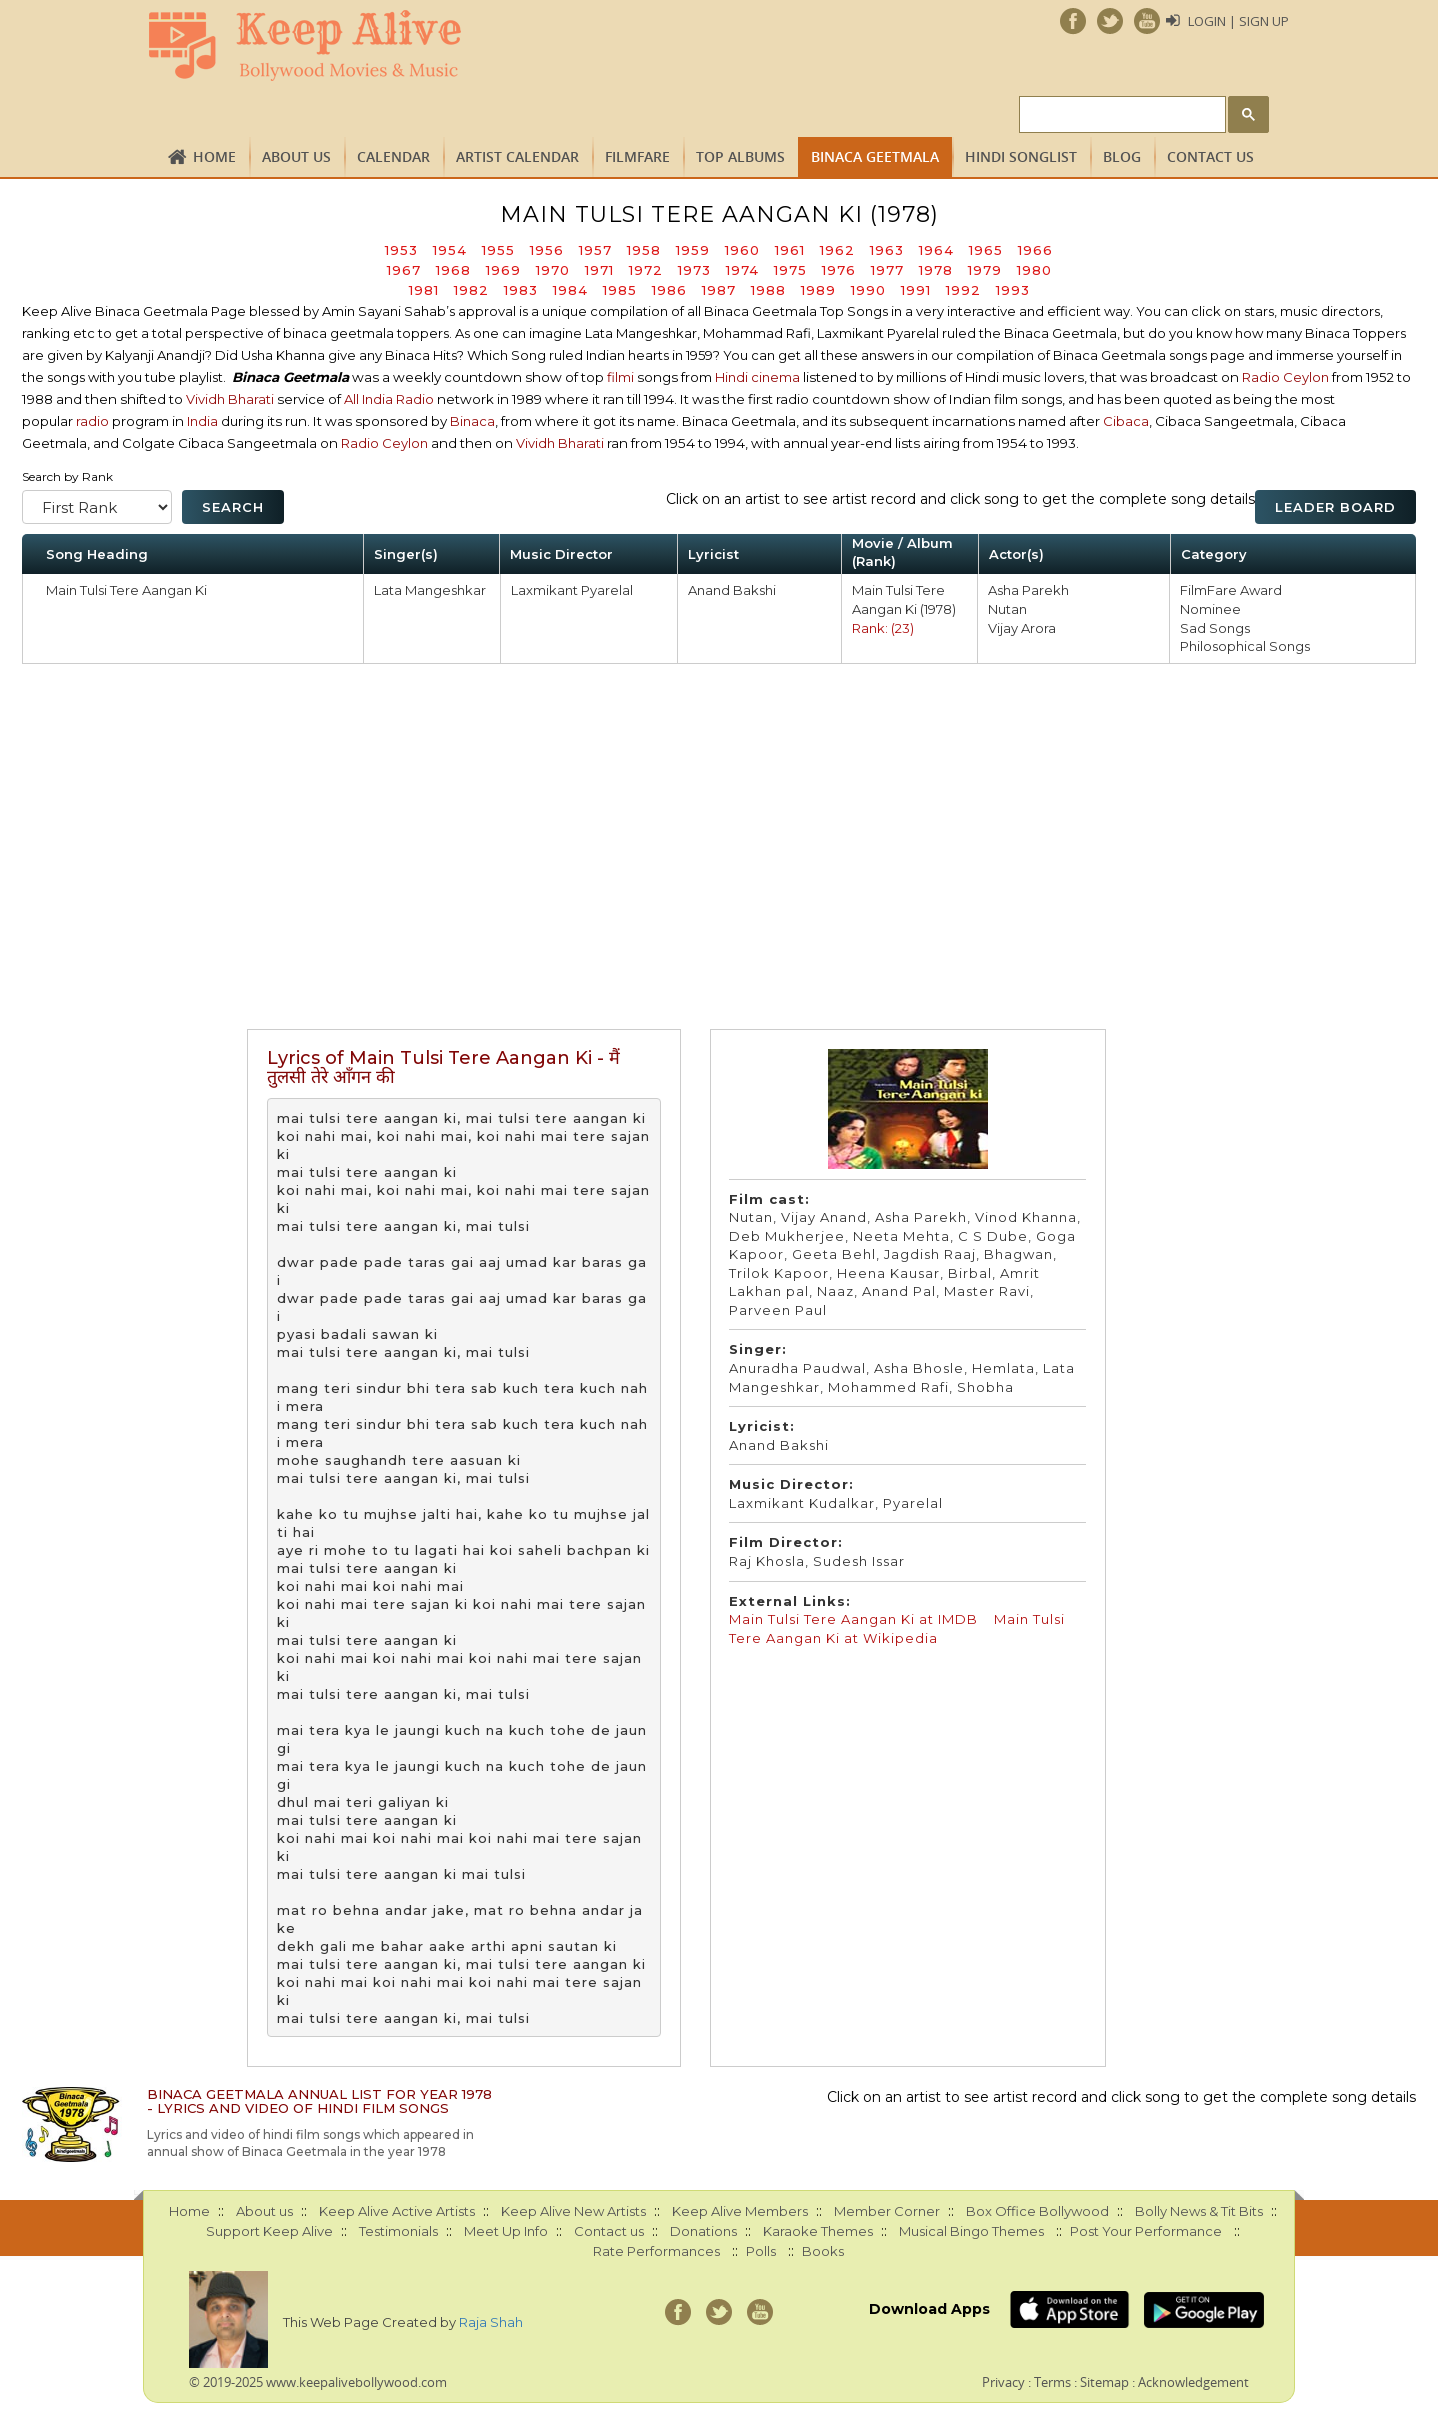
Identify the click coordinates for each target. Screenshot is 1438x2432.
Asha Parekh (1028, 590)
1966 (1035, 250)
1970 (553, 270)
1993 (1013, 290)
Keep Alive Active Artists (397, 2211)
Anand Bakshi (732, 590)
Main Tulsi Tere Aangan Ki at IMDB (855, 1619)
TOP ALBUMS (740, 156)
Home (214, 156)
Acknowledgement (1193, 2382)
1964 (936, 250)
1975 (790, 270)
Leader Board (1335, 507)
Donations (703, 2231)
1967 (404, 270)
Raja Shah (491, 2322)
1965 (986, 250)
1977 (887, 270)
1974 (742, 270)
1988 (768, 290)
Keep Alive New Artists (573, 2211)
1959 (693, 250)
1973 (694, 270)
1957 (595, 250)
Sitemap (1104, 2382)
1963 (887, 250)
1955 (498, 250)
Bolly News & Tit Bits (1199, 2211)
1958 (644, 250)
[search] (1120, 115)
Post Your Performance (1146, 2231)
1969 (503, 270)
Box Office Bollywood (1037, 2211)
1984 (570, 290)
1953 (401, 250)
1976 (839, 270)
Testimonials (398, 2231)
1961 (790, 250)
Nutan (1007, 609)
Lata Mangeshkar (430, 590)
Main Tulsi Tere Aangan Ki (126, 590)
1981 (424, 290)
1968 (453, 270)
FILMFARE (637, 156)
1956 (547, 250)
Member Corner (887, 2211)
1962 (837, 250)
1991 (916, 290)
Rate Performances (656, 2251)
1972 (646, 270)
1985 (620, 290)
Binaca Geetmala (875, 156)
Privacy (1003, 2382)
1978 (936, 270)
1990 (868, 290)
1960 (742, 250)
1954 (450, 250)
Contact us (1210, 156)
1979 (985, 270)
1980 (1034, 270)
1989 (818, 290)
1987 (719, 290)
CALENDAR (393, 156)
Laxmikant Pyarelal (572, 590)
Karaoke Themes (818, 2231)
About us (296, 156)
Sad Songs (1215, 628)
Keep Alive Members (740, 2211)
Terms (1052, 2382)
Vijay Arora (1022, 628)
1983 (521, 290)
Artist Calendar (517, 156)
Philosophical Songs (1245, 646)
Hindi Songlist (1021, 156)
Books (823, 2251)
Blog (1122, 156)
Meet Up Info (506, 2231)
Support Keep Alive (269, 2231)
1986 (669, 290)
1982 (471, 290)
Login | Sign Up (1238, 21)
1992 (963, 290)
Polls (761, 2251)
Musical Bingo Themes (971, 2231)
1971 (599, 270)
